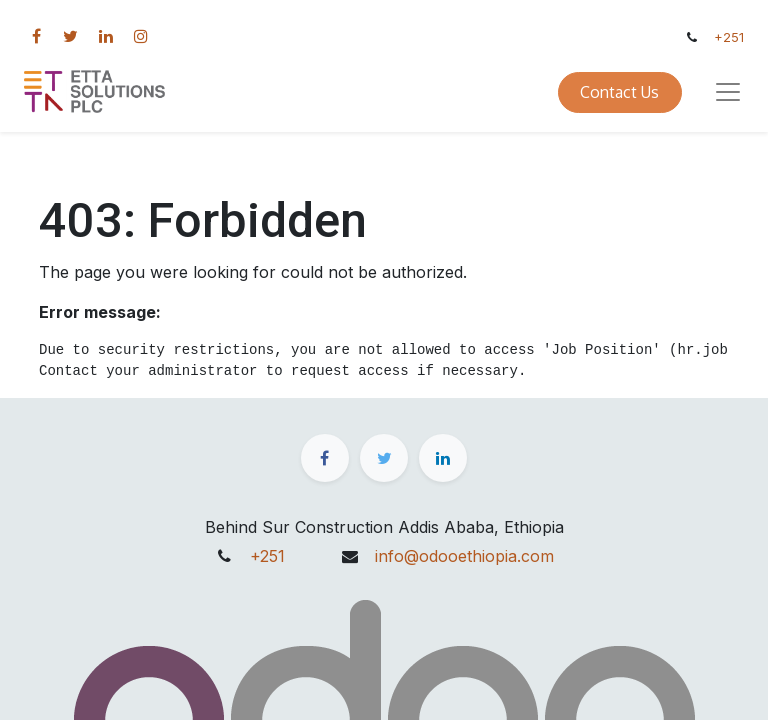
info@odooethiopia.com (464, 556)
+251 (729, 37)
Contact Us (619, 92)
